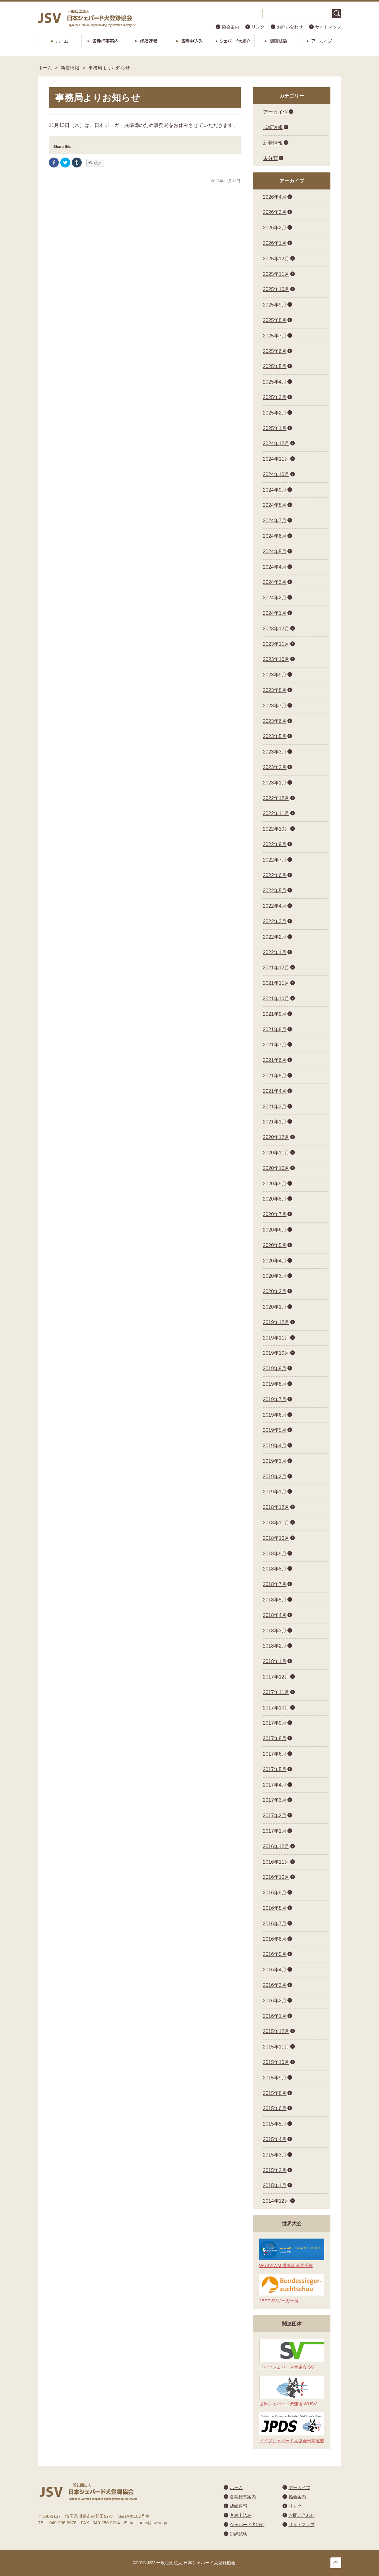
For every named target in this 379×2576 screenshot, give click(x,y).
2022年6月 (275, 875)
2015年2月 (275, 2170)
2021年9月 (275, 1014)
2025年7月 (275, 335)
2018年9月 (275, 1553)
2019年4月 (275, 1445)
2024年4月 (275, 567)
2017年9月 (275, 1723)
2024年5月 (275, 551)
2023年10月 (276, 659)
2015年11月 (276, 2046)
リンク (258, 26)
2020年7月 (275, 1214)
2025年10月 (276, 289)
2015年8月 (275, 2093)
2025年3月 (275, 397)
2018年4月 (275, 1615)
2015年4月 (275, 2139)
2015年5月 (275, 2123)
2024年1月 (275, 613)
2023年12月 (276, 628)
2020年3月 (275, 1276)
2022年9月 (275, 844)
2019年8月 (275, 1384)
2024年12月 (276, 443)
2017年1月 (275, 1831)
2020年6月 (275, 1229)
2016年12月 (276, 1846)
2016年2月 (275, 2000)
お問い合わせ (290, 26)
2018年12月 (276, 1507)
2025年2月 (275, 412)
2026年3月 (275, 212)
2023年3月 (275, 751)
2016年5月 (275, 1954)
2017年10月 (276, 1707)
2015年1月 (275, 2185)
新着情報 (70, 67)
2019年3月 (275, 1461)
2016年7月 (275, 1923)
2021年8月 (275, 1029)
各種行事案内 (103, 41)
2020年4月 (275, 1260)
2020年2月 (275, 1291)
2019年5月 (275, 1430)
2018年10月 (276, 1538)
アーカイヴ (275, 112)
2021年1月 (275, 1121)
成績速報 (146, 41)
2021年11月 (276, 983)
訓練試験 (276, 41)
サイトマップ (328, 26)
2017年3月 (275, 1800)
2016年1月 (275, 2016)
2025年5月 (275, 366)
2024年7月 (275, 520)
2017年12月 (276, 1676)
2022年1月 (275, 952)
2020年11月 (276, 1152)
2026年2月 (275, 227)
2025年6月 (275, 351)
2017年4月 (275, 1785)
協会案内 (230, 26)
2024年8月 (275, 505)
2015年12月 (276, 2031)
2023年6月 (275, 721)
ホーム (59, 41)
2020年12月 (276, 1137)
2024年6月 (275, 536)
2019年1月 (275, 1491)
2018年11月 (276, 1522)
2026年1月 (275, 243)
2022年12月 (276, 798)
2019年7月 (275, 1399)
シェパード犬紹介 (232, 41)
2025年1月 (275, 428)
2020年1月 (275, 1307)
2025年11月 (276, 274)
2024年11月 (276, 459)
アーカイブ (319, 41)
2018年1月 (275, 1661)
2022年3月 (275, 921)
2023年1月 (275, 782)
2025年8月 (275, 320)
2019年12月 (276, 1322)
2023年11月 (276, 644)
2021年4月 (275, 1091)
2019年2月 (275, 1476)
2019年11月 (276, 1337)
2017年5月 (275, 1769)
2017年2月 (275, 1815)
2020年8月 (275, 1198)
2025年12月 (276, 258)
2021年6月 (275, 1060)
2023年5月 (275, 736)
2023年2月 (275, 767)
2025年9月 (275, 304)
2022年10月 (276, 829)
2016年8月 (275, 1908)
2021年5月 (275, 1075)
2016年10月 (276, 1877)
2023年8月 (275, 690)
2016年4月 (275, 1969)
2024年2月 (275, 597)
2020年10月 (276, 1168)
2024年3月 (275, 582)
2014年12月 (276, 2201)
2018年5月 (275, 1599)
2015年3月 (275, 2154)
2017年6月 (275, 1754)
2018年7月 (275, 1584)
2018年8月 (275, 1568)
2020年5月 (275, 1245)
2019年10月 (276, 1353)
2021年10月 (276, 998)
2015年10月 (276, 2062)
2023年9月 (275, 674)
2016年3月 (275, 1985)
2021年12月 (276, 967)
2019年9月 (275, 1368)
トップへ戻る (335, 2562)
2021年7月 (275, 1044)
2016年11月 (276, 1862)
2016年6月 (275, 1939)
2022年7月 (275, 859)
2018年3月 (275, 1630)
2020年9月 (275, 1183)
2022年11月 (276, 813)
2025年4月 (275, 381)
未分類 (270, 158)
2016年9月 (275, 1892)
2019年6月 (275, 1415)
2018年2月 (275, 1646)
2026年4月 (275, 197)
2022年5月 (275, 890)
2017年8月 (275, 1738)
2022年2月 (275, 937)
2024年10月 (276, 474)
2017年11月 (276, 1692)
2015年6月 (275, 2108)
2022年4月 (275, 906)
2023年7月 (275, 705)
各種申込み (189, 41)
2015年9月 (275, 2077)
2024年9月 (275, 490)
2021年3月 (275, 1106)
